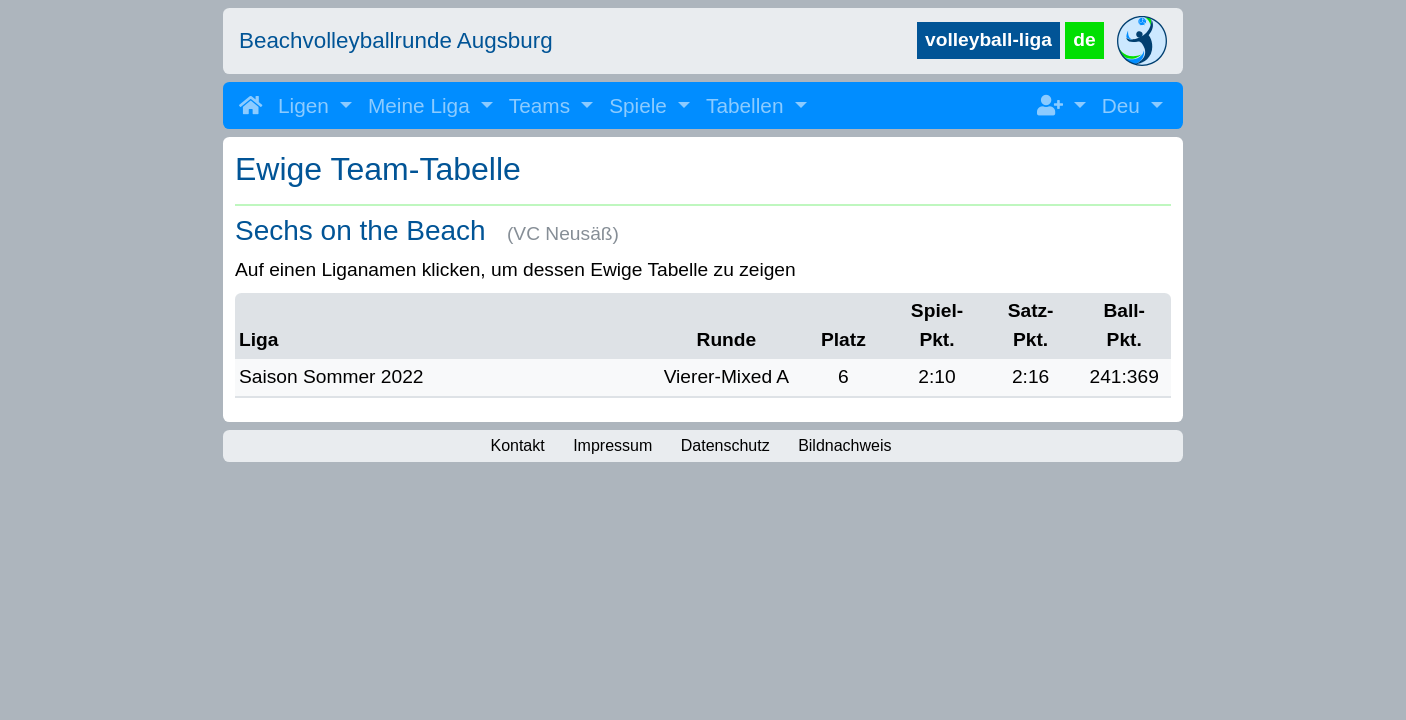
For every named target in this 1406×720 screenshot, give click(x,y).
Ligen (306, 105)
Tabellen (747, 105)
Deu (1124, 105)
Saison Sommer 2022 (331, 376)
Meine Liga (422, 105)
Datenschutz (725, 445)
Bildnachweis (844, 445)
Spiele (641, 105)
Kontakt (517, 445)
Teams (542, 105)
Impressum (612, 445)
